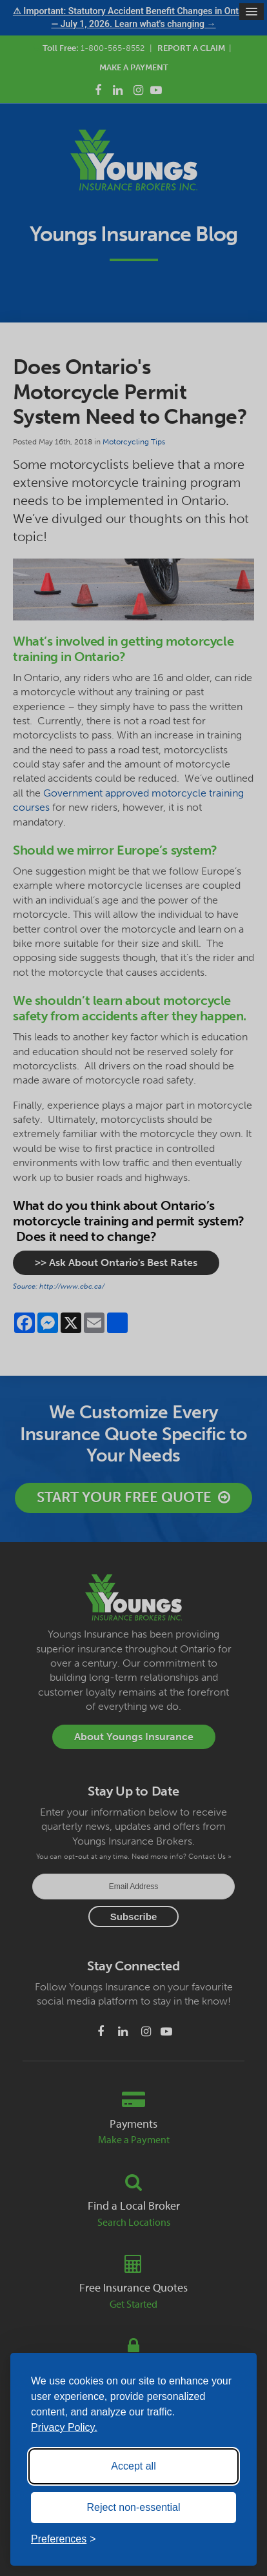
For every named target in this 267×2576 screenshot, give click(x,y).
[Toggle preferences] (63, 2539)
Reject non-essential (134, 2507)
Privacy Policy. (64, 2427)
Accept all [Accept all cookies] (133, 2466)
